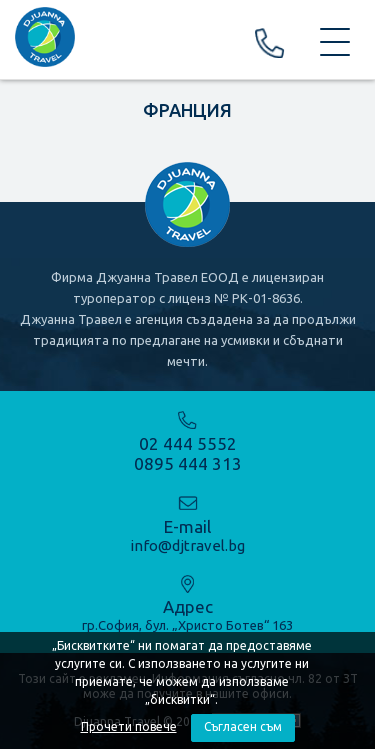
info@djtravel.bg (187, 545)
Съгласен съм (243, 726)
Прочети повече (129, 726)
